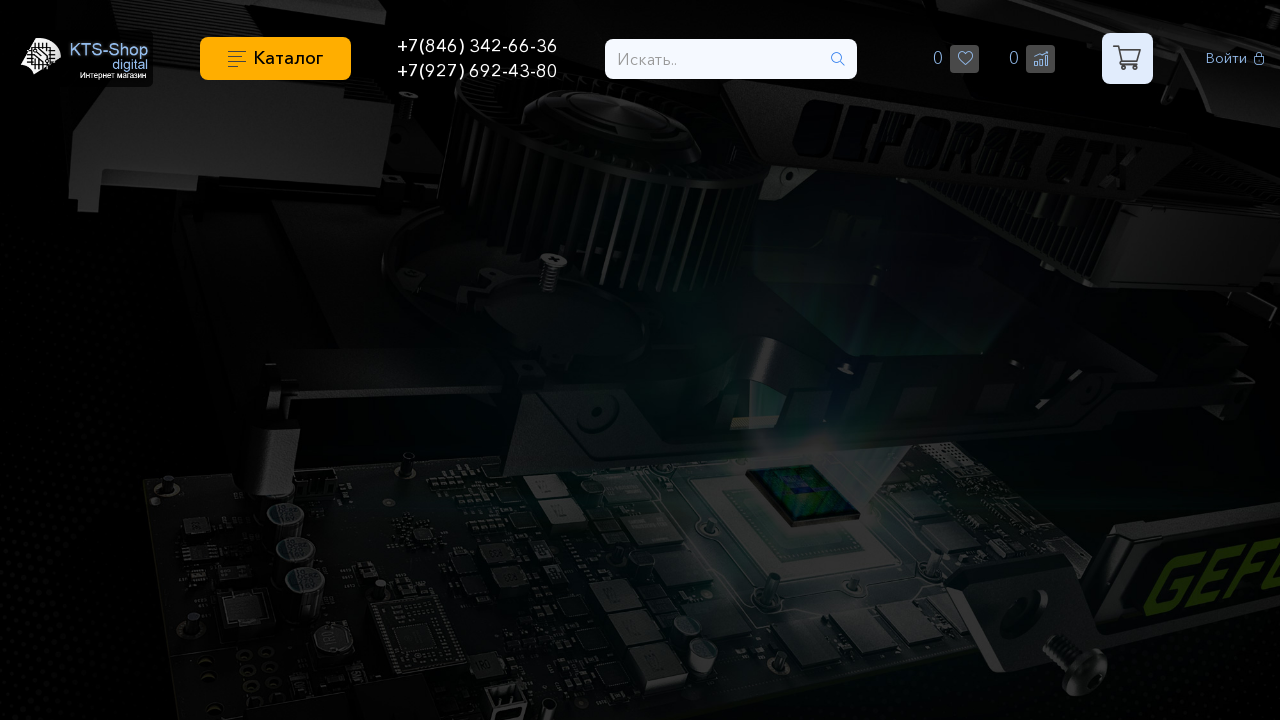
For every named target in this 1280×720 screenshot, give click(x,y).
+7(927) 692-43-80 (477, 71)
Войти (1235, 58)
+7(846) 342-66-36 (477, 46)
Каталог (288, 58)
